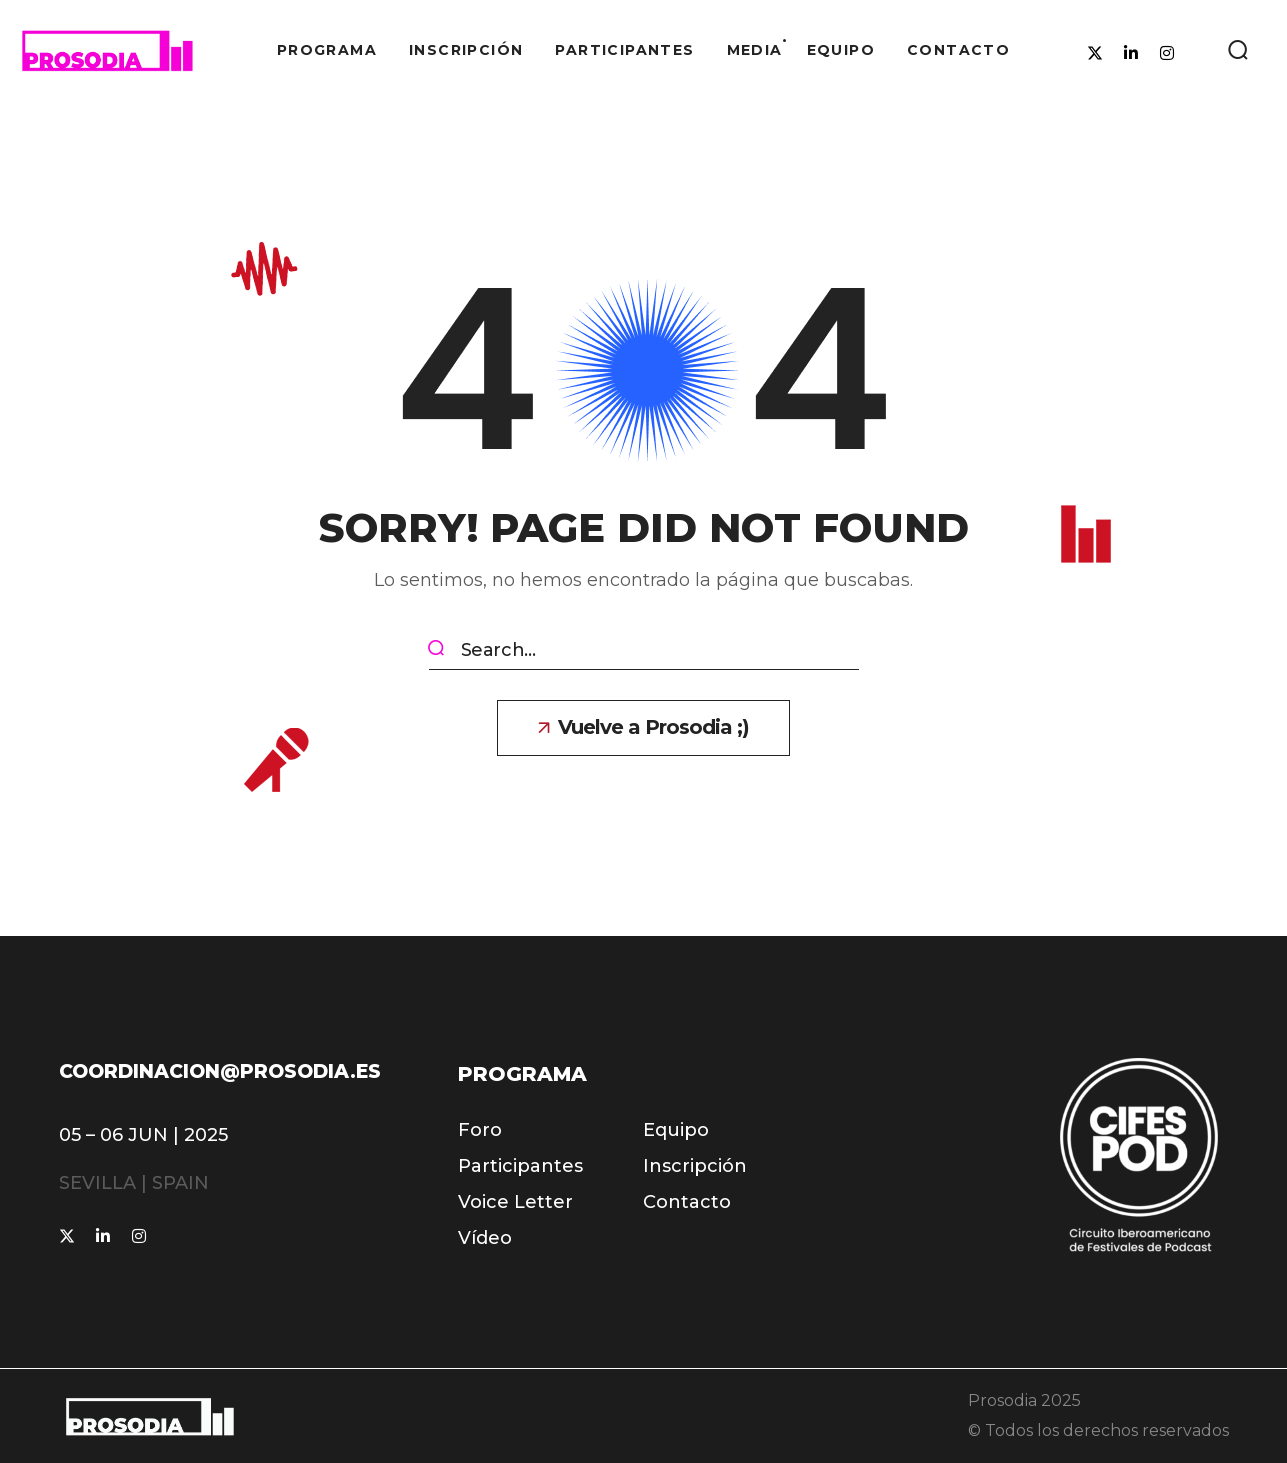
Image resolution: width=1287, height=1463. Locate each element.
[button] (1237, 50)
